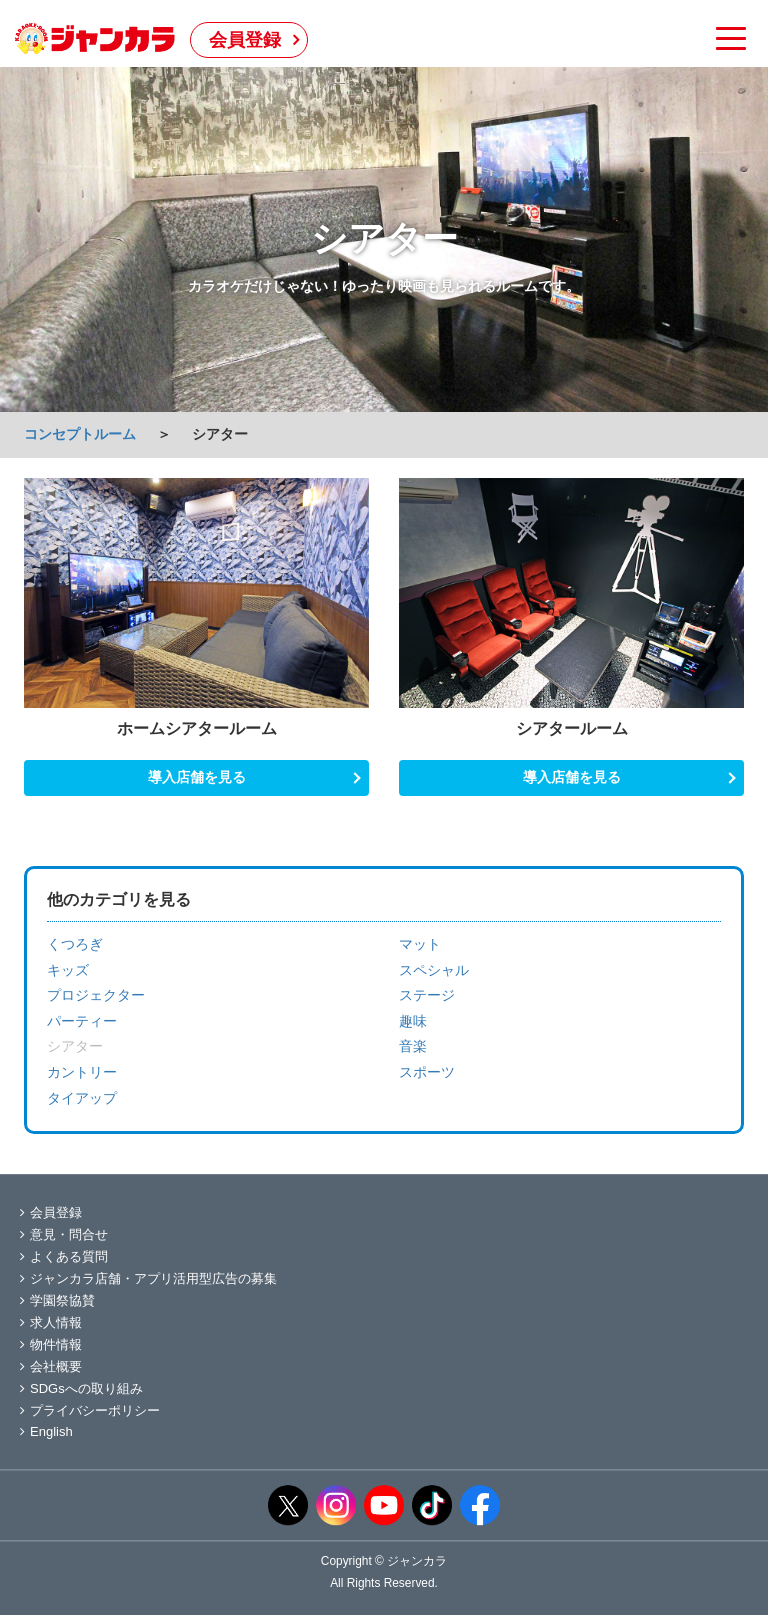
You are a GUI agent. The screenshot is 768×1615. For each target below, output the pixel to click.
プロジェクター (96, 995)
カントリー (82, 1072)
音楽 (413, 1046)
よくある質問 (64, 1256)
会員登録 (245, 40)
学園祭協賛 (57, 1300)
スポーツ (427, 1072)
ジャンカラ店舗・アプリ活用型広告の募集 (148, 1278)
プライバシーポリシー (90, 1410)
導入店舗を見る (197, 777)
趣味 (413, 1021)
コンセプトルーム (80, 434)
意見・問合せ (64, 1234)
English (46, 1431)
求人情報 (51, 1322)
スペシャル (434, 970)
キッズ (68, 970)
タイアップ (82, 1098)
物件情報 (51, 1344)
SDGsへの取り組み (81, 1388)
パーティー (82, 1021)
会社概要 (51, 1366)
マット (420, 944)
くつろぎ (75, 944)
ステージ (427, 995)
